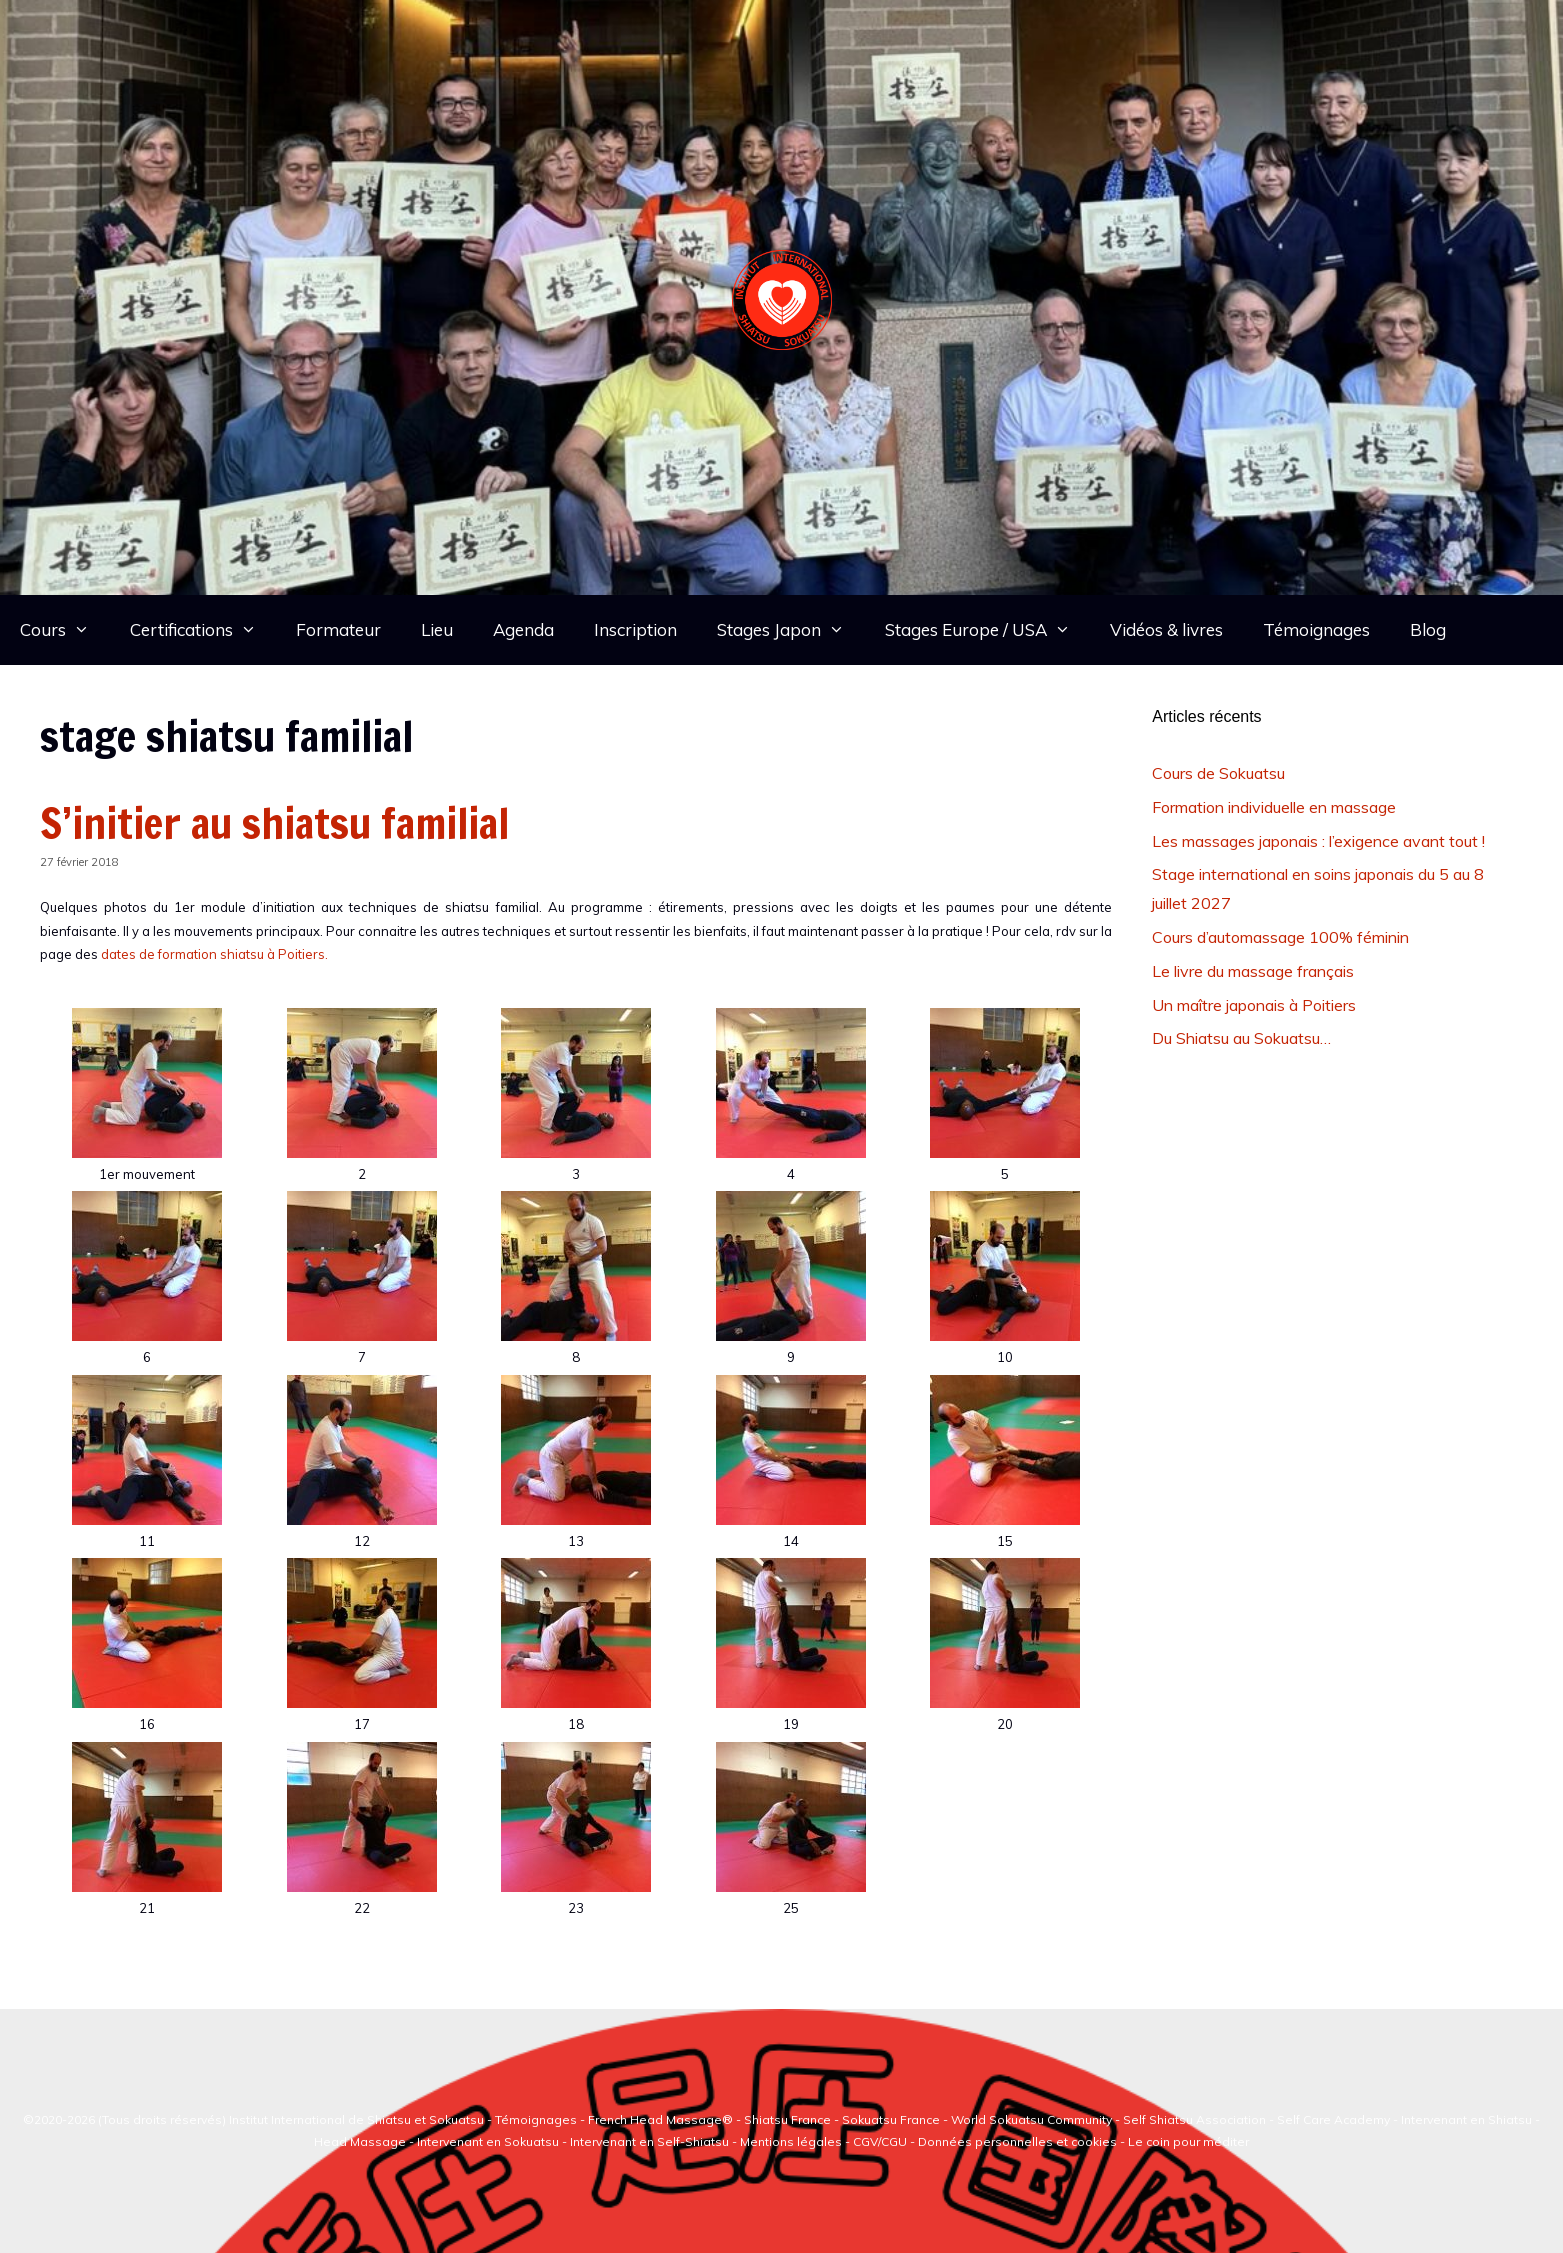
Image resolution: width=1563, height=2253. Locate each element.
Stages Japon (791, 630)
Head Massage (360, 2141)
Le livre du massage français (1253, 971)
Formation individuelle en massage (1274, 807)
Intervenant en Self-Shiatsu (651, 2141)
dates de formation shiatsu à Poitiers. (214, 954)
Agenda (523, 629)
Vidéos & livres (1166, 629)
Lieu (437, 629)
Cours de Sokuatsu (1218, 773)
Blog (1428, 629)
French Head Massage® (660, 2119)
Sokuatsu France (891, 2119)
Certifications (203, 630)
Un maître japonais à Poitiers (1254, 1005)
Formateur (338, 629)
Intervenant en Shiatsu (1466, 2119)
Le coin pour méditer (1188, 2141)
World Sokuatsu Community (1031, 2119)
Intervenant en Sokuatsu (489, 2141)
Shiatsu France (787, 2119)
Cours (65, 630)
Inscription (635, 629)
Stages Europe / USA (988, 630)
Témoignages (1316, 629)
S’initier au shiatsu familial (274, 823)
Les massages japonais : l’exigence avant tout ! (1318, 841)
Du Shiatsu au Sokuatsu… (1241, 1038)
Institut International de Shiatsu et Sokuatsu (356, 2119)
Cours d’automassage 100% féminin (1280, 937)
